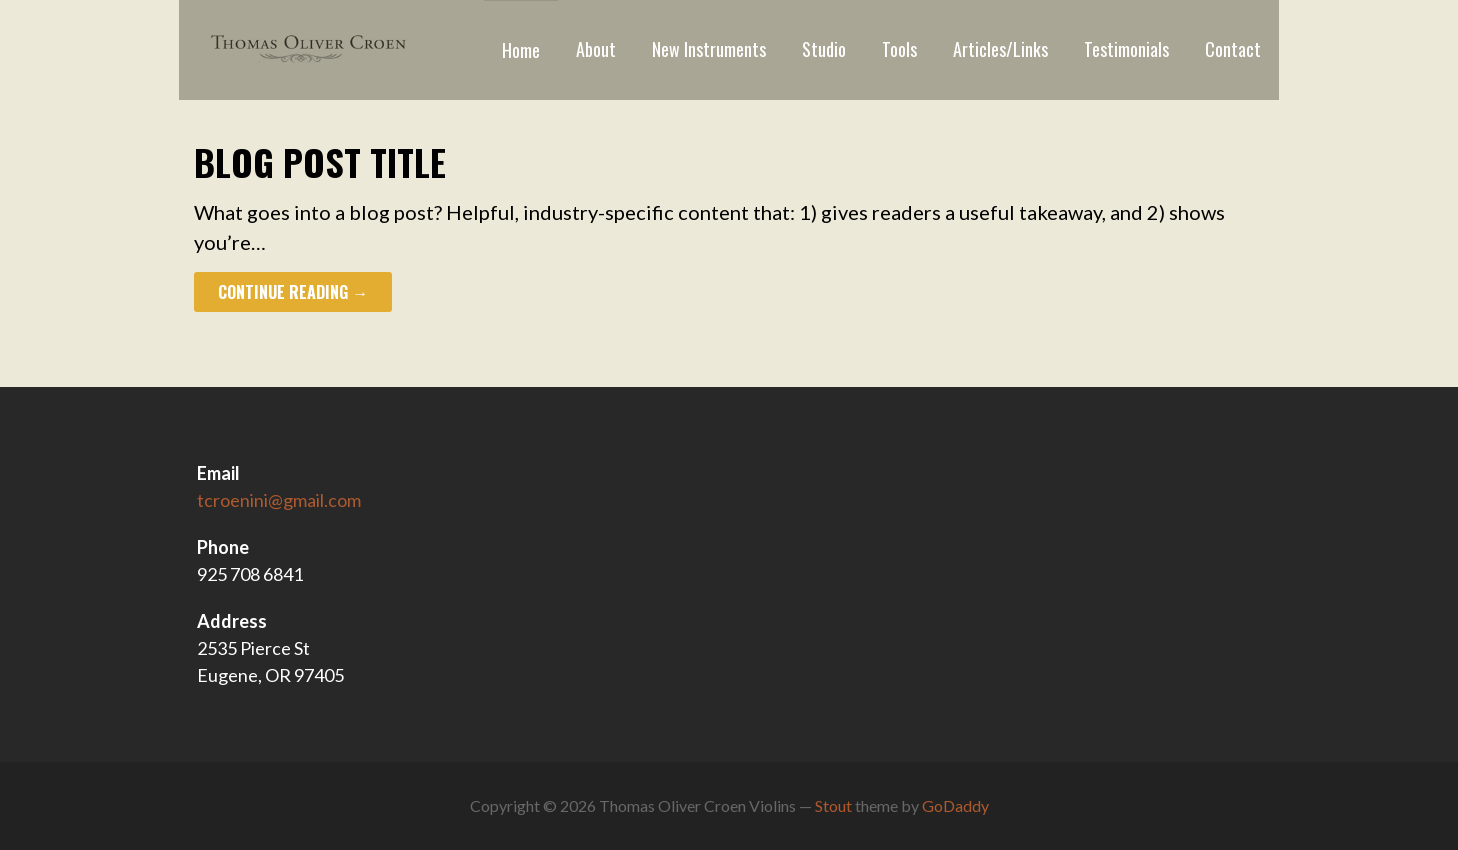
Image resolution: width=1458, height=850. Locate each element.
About (596, 49)
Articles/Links (1000, 49)
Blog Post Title (320, 161)
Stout (833, 805)
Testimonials (1126, 49)
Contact (1233, 49)
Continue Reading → (293, 292)
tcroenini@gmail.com (279, 500)
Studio (824, 49)
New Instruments (709, 49)
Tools (899, 49)
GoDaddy (955, 805)
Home (521, 50)
